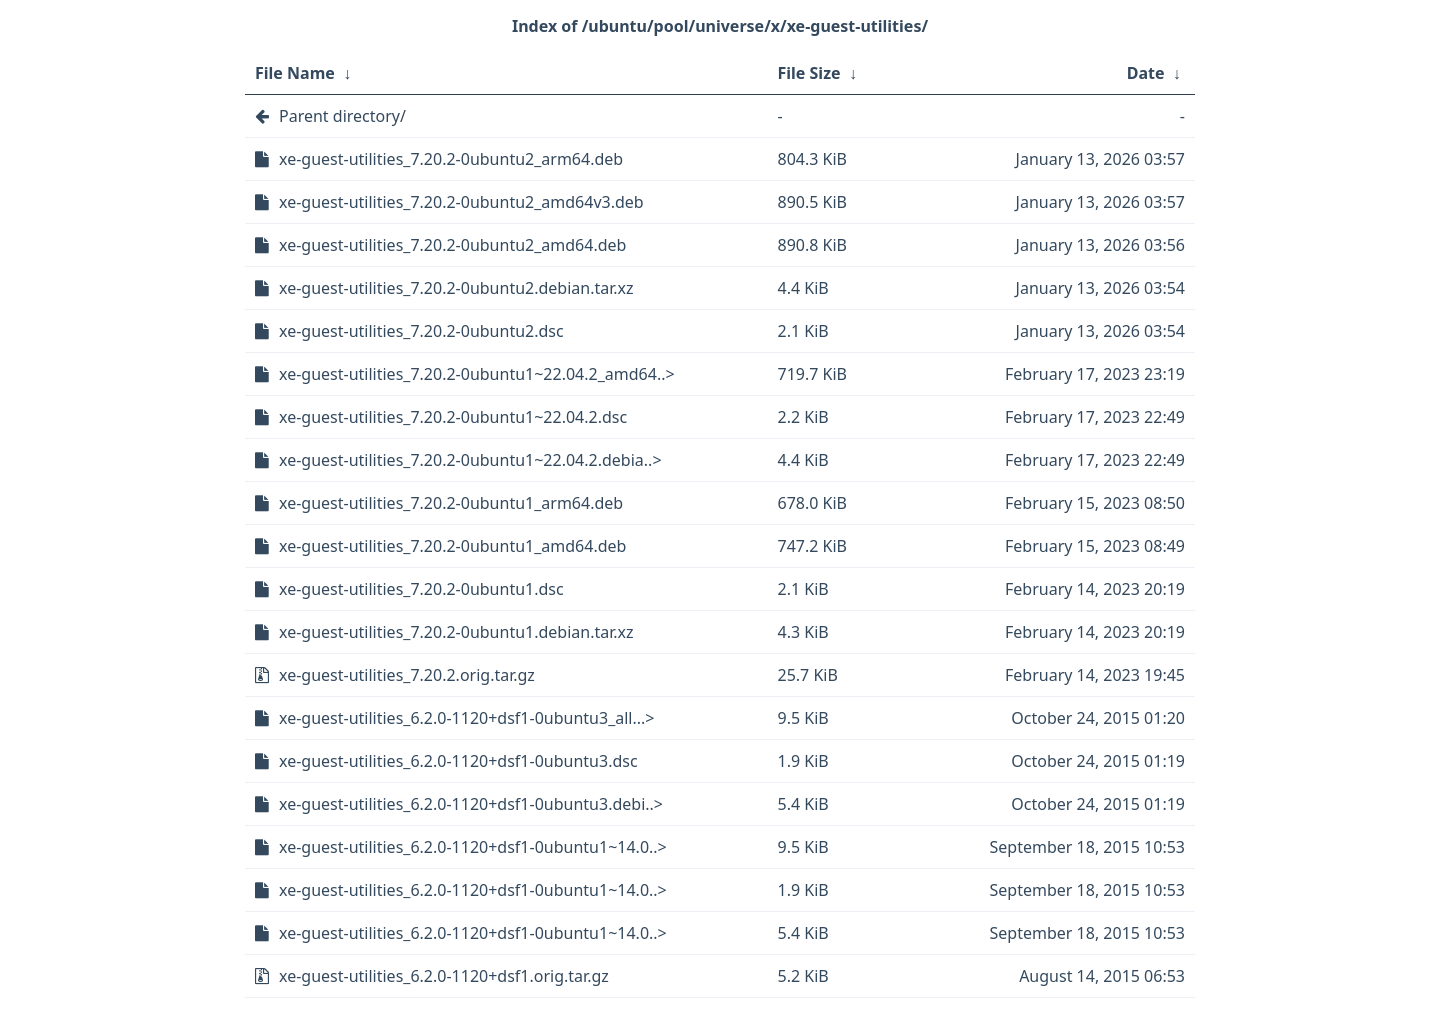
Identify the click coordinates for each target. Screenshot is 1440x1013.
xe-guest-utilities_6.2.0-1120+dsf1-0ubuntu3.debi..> (471, 804)
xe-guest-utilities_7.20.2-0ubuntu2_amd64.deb (452, 245)
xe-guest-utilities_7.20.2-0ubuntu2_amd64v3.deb (461, 202)
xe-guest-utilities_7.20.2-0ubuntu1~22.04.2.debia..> (470, 460)
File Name (295, 73)
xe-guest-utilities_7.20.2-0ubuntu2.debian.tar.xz (456, 288)
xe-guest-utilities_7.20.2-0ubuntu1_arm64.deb (451, 503)
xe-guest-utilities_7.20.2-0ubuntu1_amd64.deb (452, 546)
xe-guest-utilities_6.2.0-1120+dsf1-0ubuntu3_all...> (467, 718)
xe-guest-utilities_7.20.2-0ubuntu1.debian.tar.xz (456, 632)
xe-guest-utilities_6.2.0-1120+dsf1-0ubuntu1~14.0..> (473, 847)
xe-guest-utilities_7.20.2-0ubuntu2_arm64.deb (451, 159)
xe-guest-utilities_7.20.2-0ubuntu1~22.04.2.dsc (453, 417)
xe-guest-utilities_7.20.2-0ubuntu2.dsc (421, 331)
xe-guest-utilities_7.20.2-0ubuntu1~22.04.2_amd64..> (477, 374)
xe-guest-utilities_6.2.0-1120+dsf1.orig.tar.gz (444, 976)
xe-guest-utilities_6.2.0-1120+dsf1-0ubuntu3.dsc (458, 761)
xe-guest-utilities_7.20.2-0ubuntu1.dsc (421, 589)
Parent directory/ (342, 116)
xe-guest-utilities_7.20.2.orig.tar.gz (407, 675)
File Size (809, 73)
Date (1146, 73)
